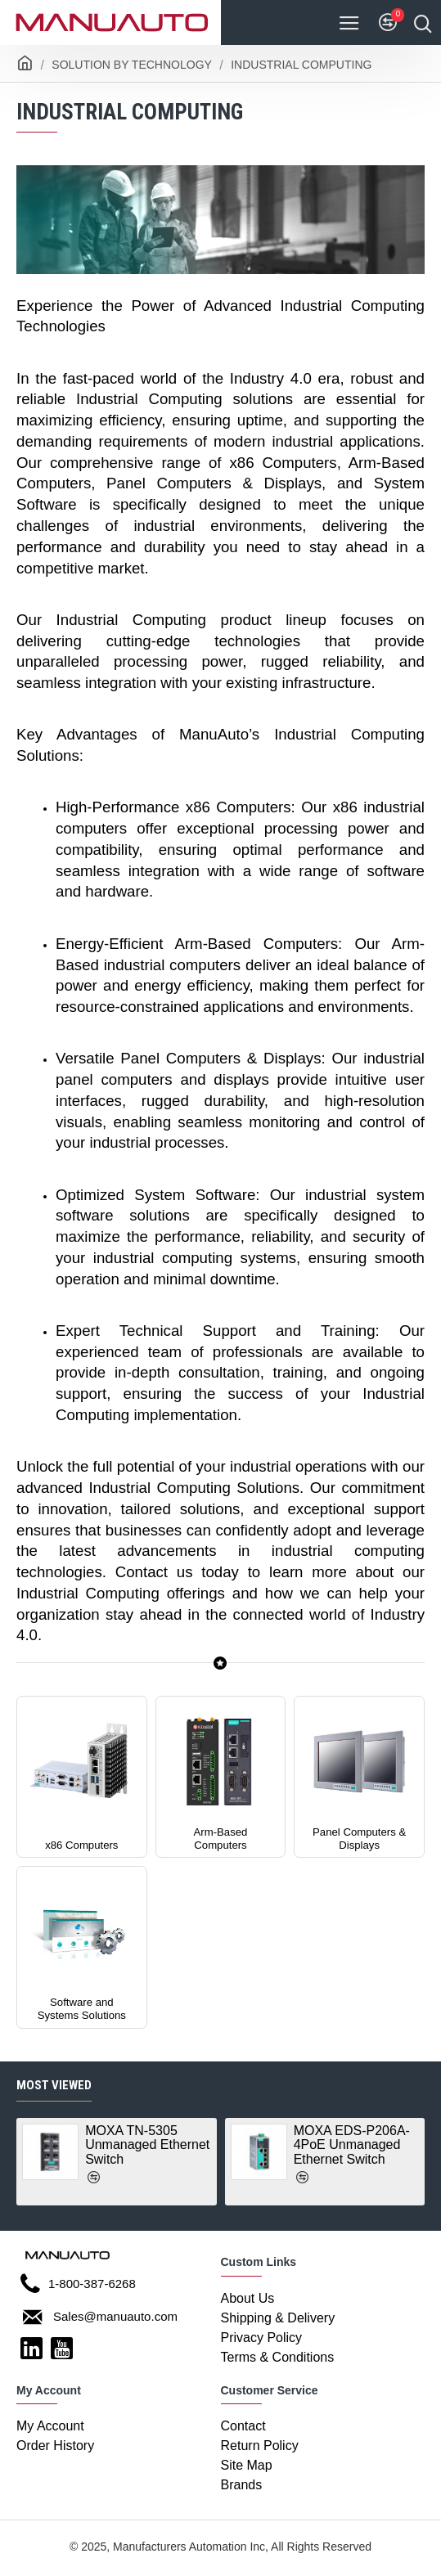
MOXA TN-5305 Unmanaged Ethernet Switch (147, 2145)
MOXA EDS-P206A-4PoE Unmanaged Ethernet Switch (352, 2145)
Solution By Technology (132, 64)
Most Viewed (54, 2084)
